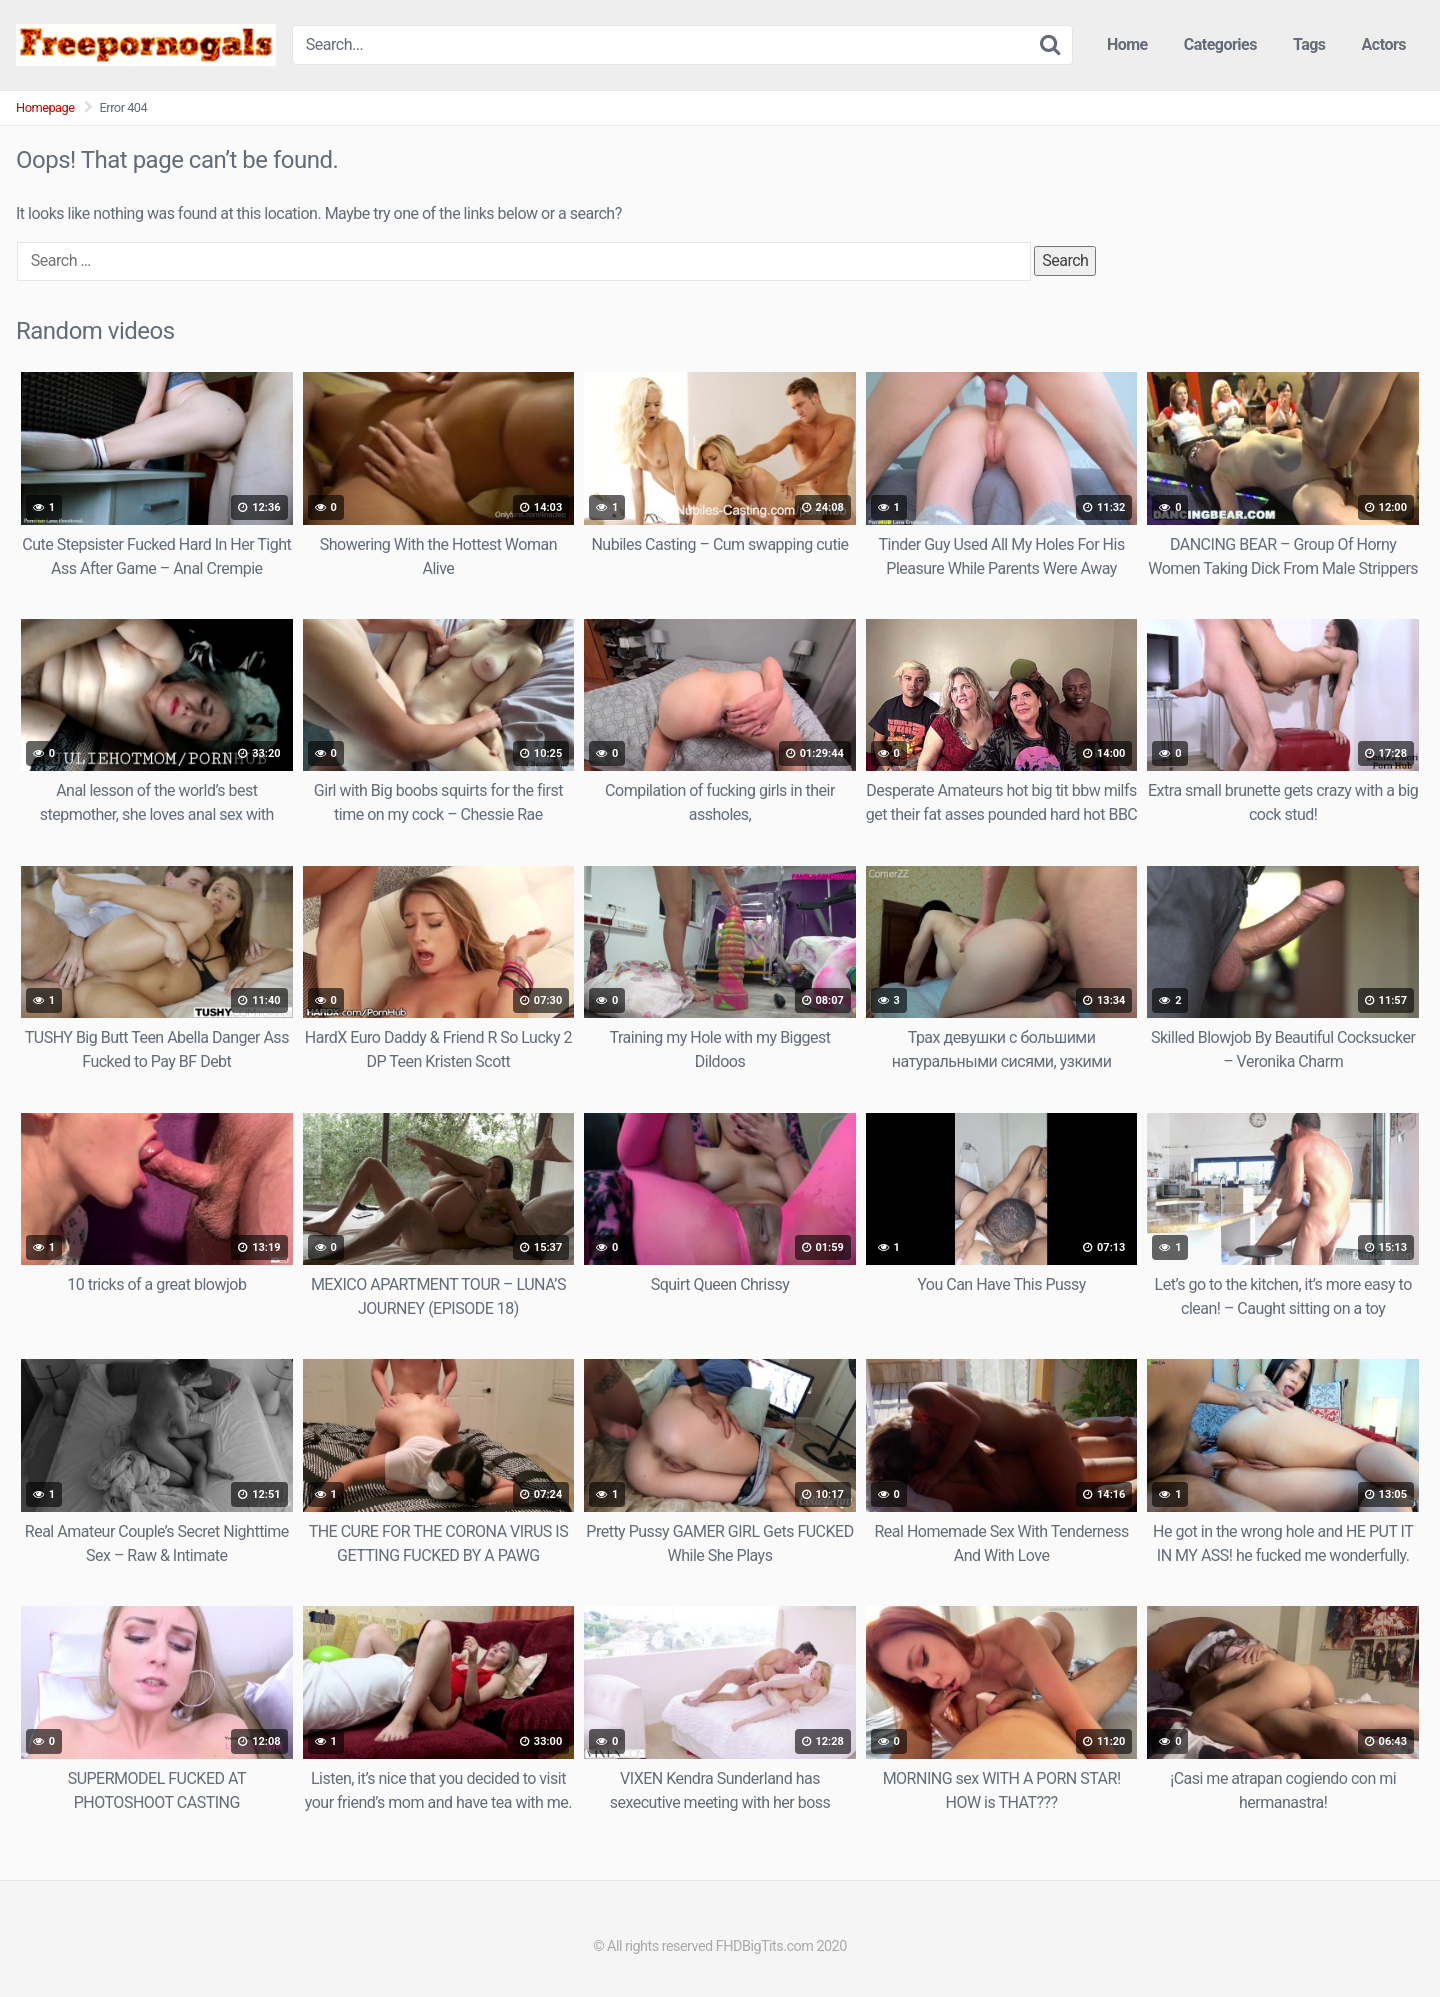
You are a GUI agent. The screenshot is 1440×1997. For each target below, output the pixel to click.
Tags (1309, 44)
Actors (1384, 44)
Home (1127, 44)
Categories (1220, 44)
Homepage (45, 107)
